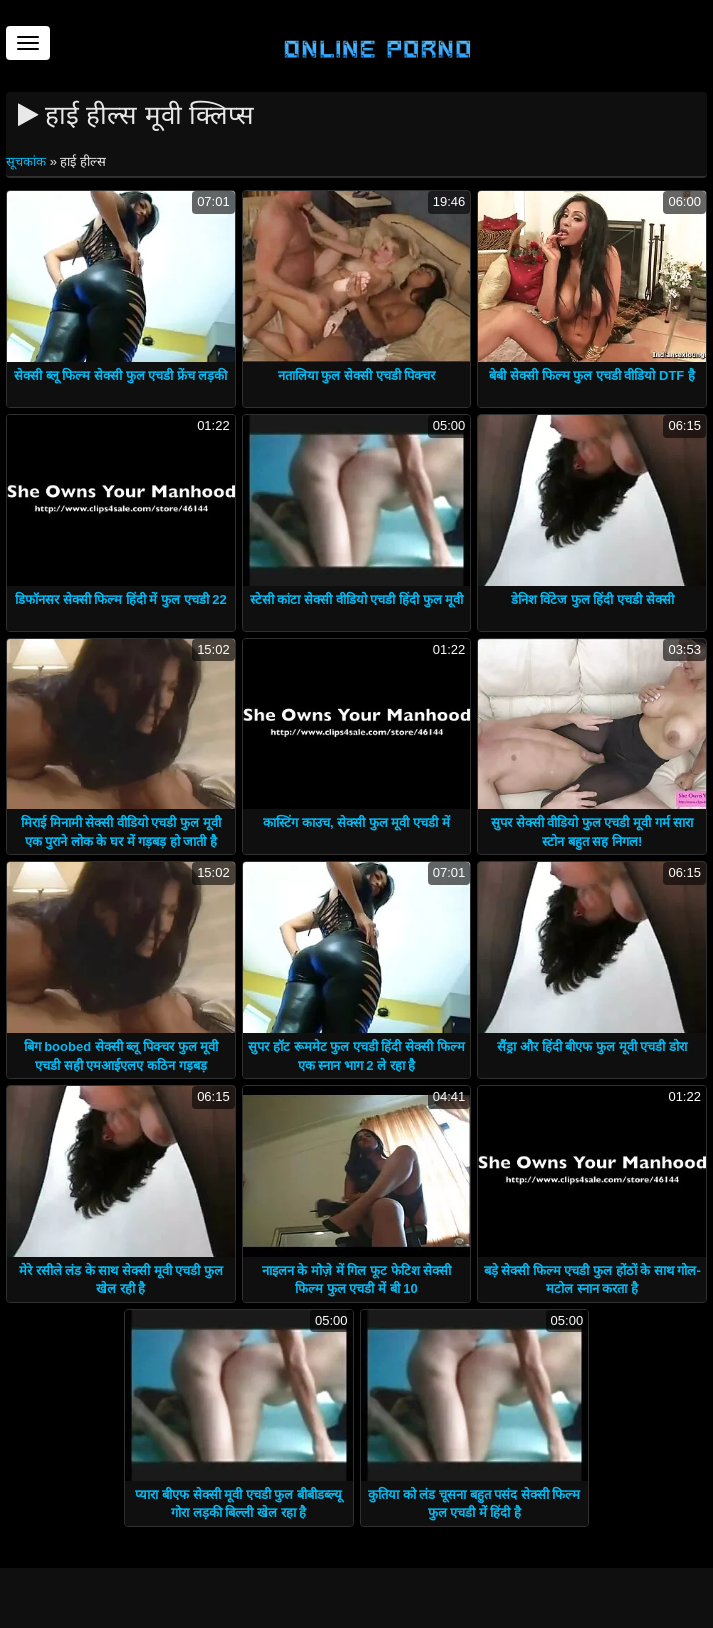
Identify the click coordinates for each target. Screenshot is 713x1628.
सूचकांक (28, 161)
